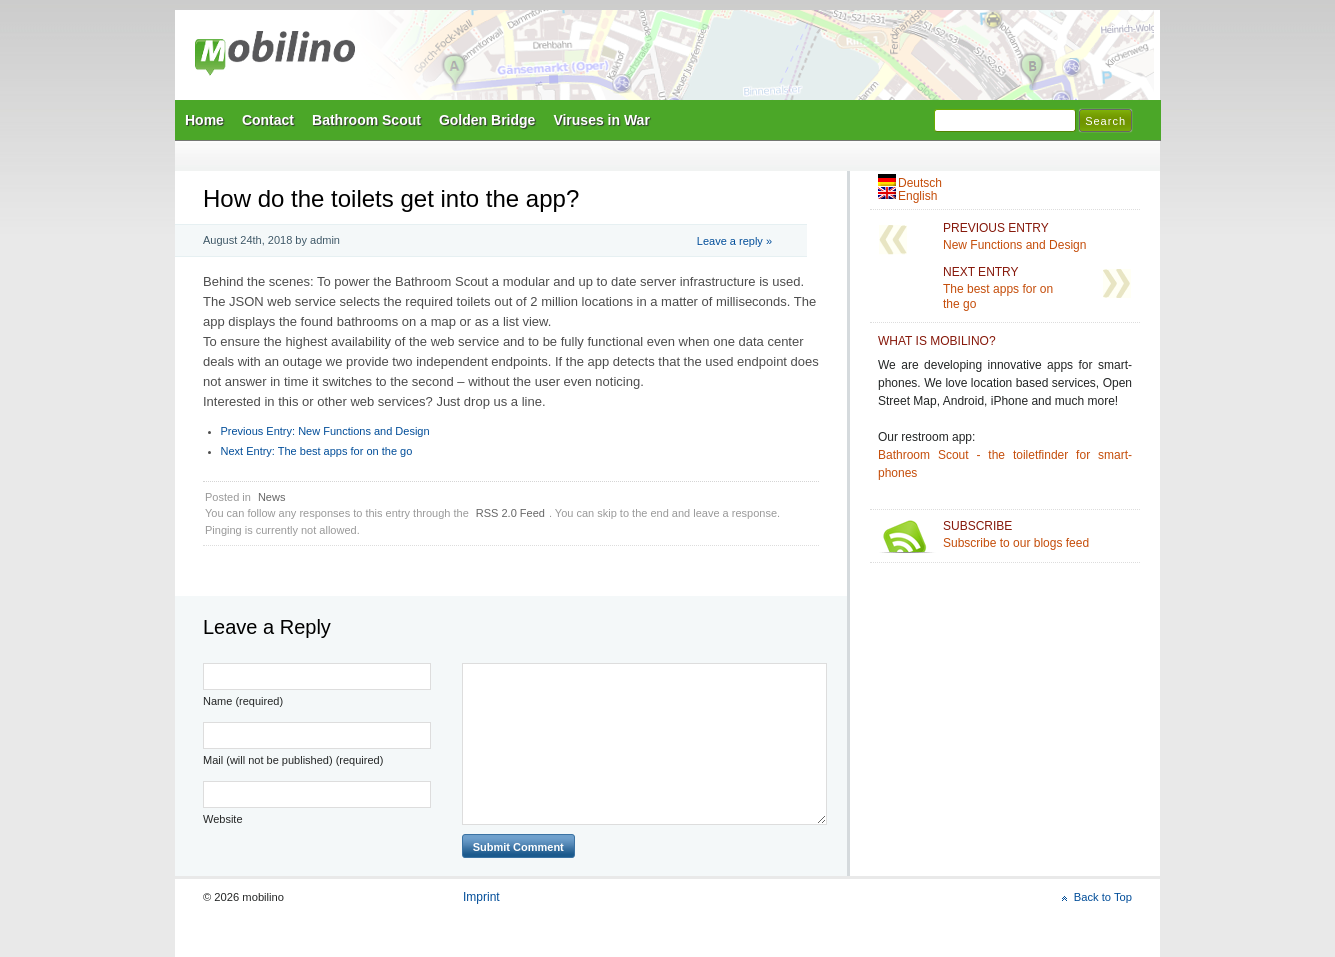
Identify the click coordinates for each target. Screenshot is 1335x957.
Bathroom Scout (366, 120)
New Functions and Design (325, 431)
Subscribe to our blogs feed (1037, 534)
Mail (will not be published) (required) (293, 760)
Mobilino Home (805, 61)
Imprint (481, 897)
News (272, 497)
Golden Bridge (487, 120)
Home (204, 120)
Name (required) (243, 701)
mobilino (275, 55)
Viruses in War (601, 120)
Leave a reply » (734, 241)
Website (223, 819)
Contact (268, 120)
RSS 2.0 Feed (510, 513)
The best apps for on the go (317, 451)
